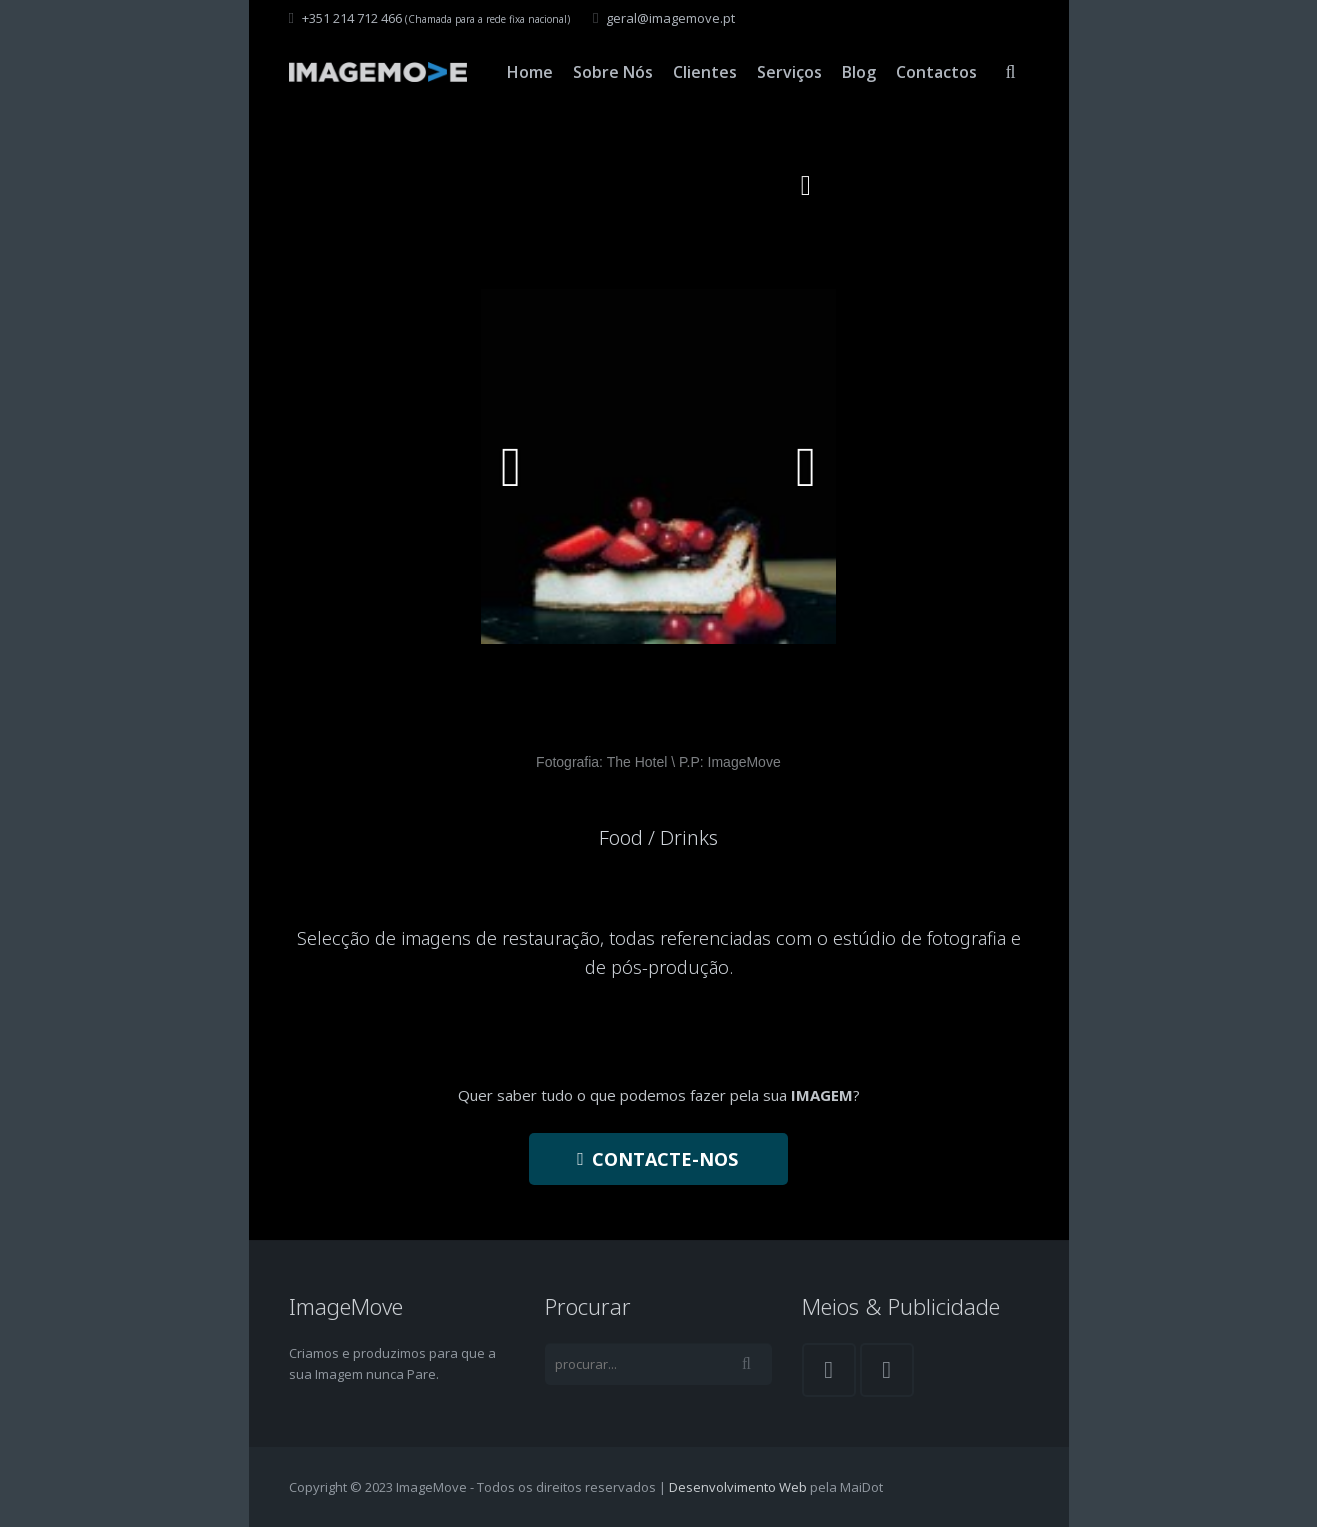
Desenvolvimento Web (738, 1487)
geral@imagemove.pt (670, 18)
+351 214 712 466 (352, 18)
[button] (806, 186)
